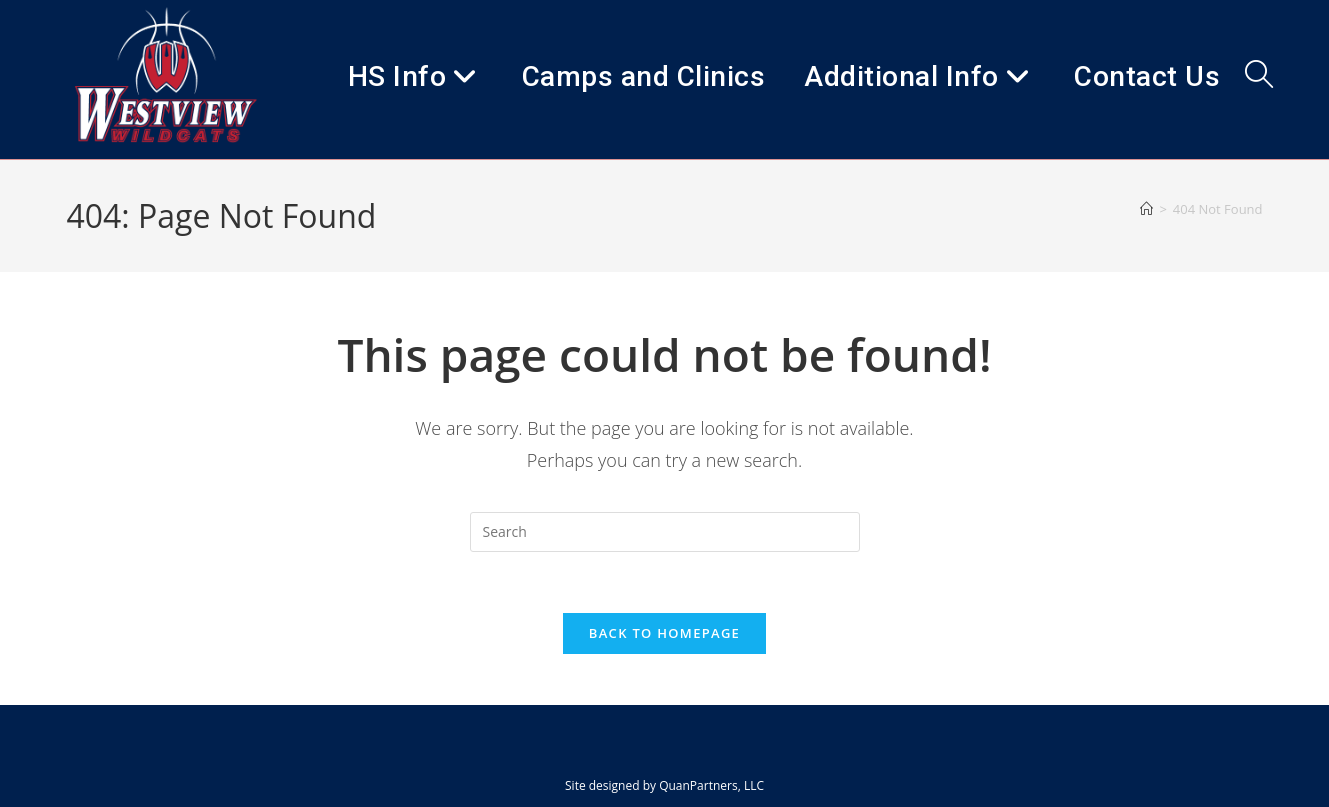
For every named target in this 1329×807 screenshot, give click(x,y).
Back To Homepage (664, 633)
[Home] (1146, 209)
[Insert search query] (665, 532)
